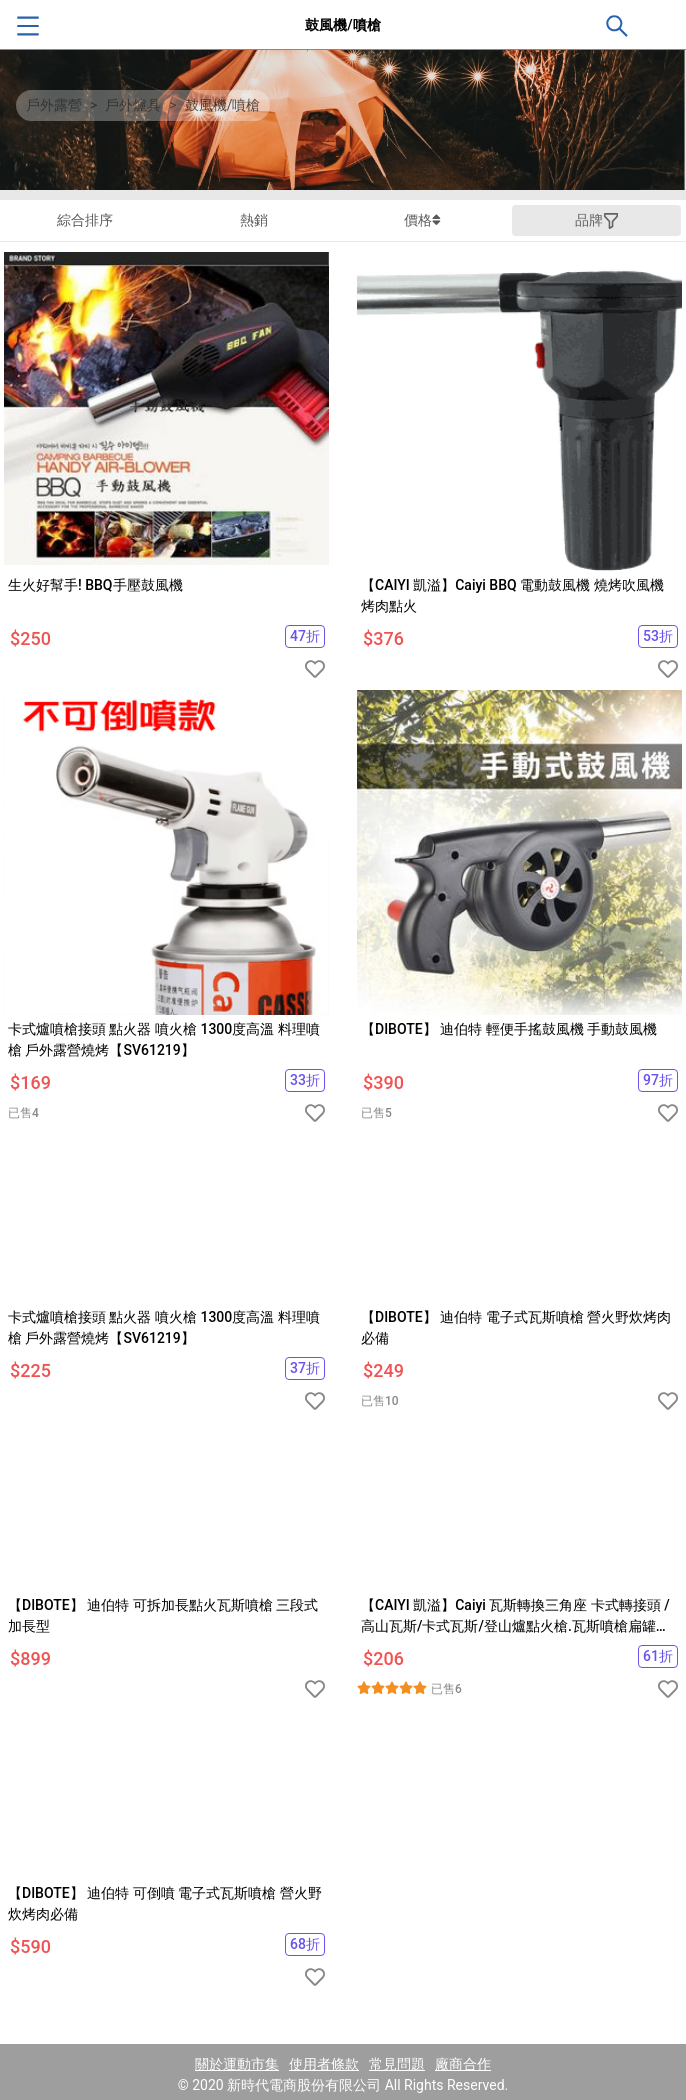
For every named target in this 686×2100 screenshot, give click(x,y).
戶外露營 (54, 105)
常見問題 (397, 2064)
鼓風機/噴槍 (223, 105)
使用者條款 (324, 2064)
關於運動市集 (237, 2064)
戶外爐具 (133, 105)
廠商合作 (463, 2064)
